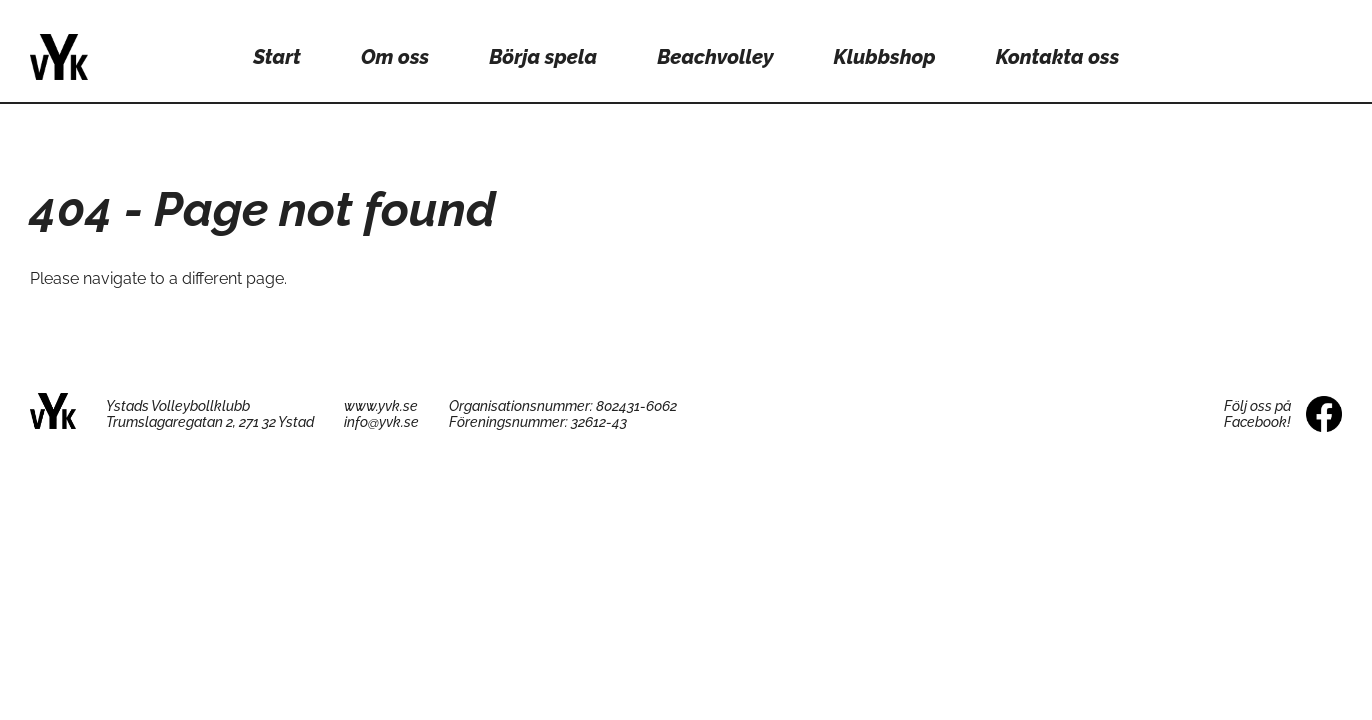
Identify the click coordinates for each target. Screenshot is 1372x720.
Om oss (395, 57)
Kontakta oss (1058, 57)
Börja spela (543, 57)
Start (277, 57)
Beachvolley (715, 57)
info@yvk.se (381, 422)
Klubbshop (885, 57)
